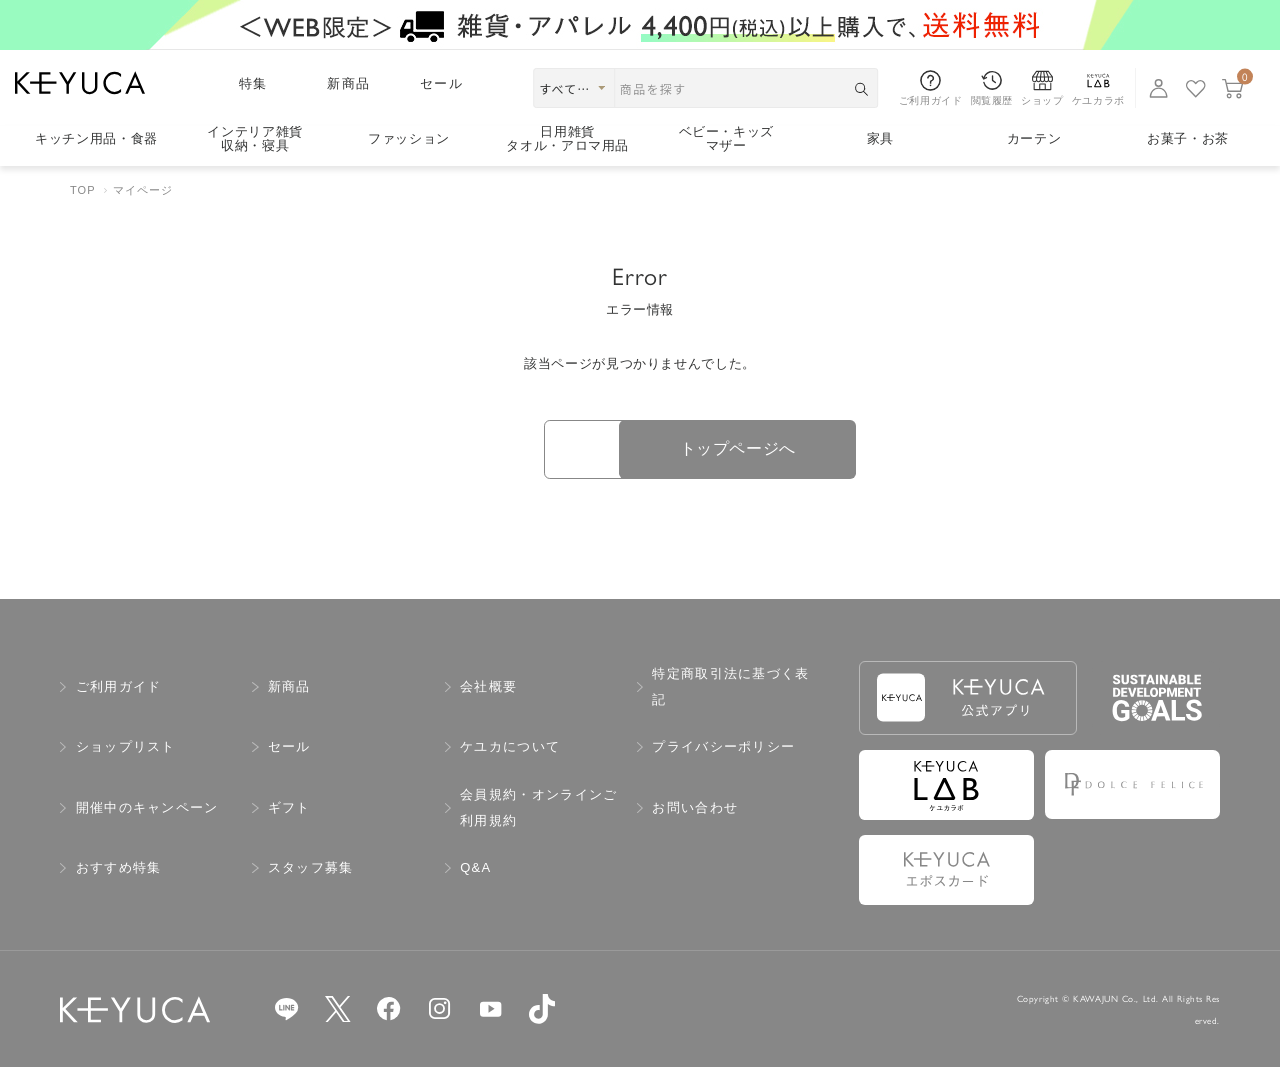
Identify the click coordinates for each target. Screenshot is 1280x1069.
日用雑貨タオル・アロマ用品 (567, 139)
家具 (880, 138)
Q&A (475, 869)
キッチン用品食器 (96, 138)
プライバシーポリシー (723, 748)
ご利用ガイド (119, 687)
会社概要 (488, 687)
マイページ (143, 190)
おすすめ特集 (119, 869)
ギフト (289, 808)
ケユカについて (510, 748)
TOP (83, 190)
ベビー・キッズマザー (727, 139)
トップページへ (780, 449)
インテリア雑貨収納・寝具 (255, 139)
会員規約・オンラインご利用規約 (538, 808)
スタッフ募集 (311, 869)
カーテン (1034, 138)
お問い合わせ (695, 808)
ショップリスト (126, 748)
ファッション (409, 138)
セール (441, 83)
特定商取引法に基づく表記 (730, 687)
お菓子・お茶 (1188, 138)
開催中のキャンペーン (147, 808)
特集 (253, 83)
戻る (499, 450)
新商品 (348, 83)
